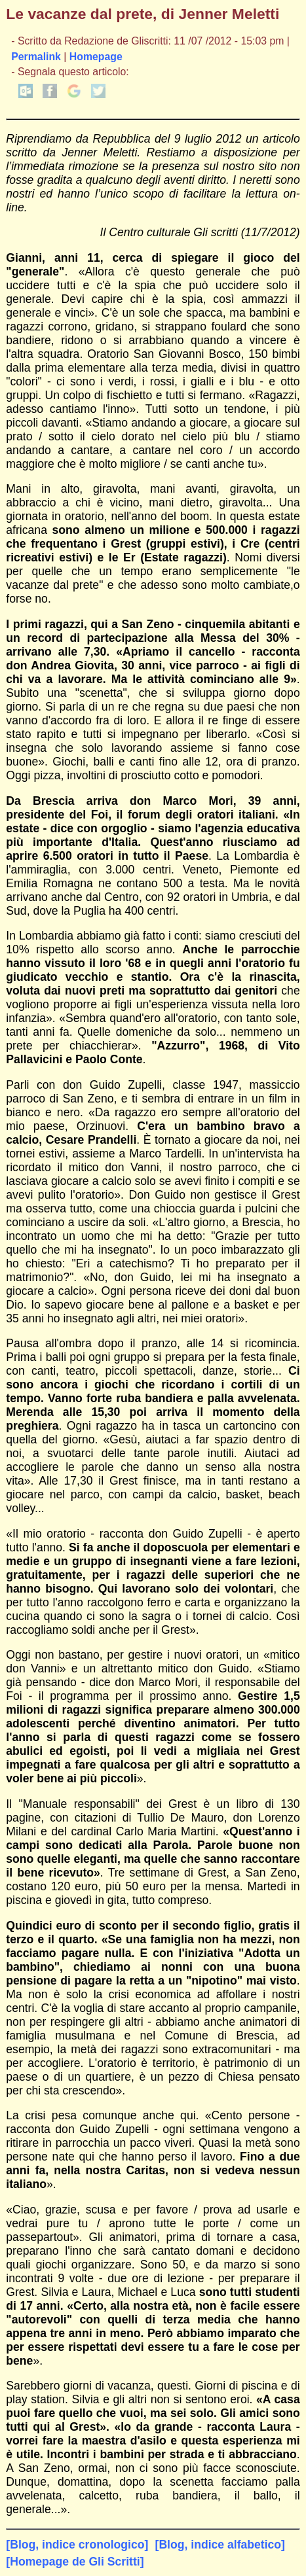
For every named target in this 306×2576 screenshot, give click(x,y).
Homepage (96, 56)
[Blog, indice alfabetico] (220, 2544)
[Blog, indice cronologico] (77, 2544)
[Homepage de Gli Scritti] (74, 2561)
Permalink (36, 56)
